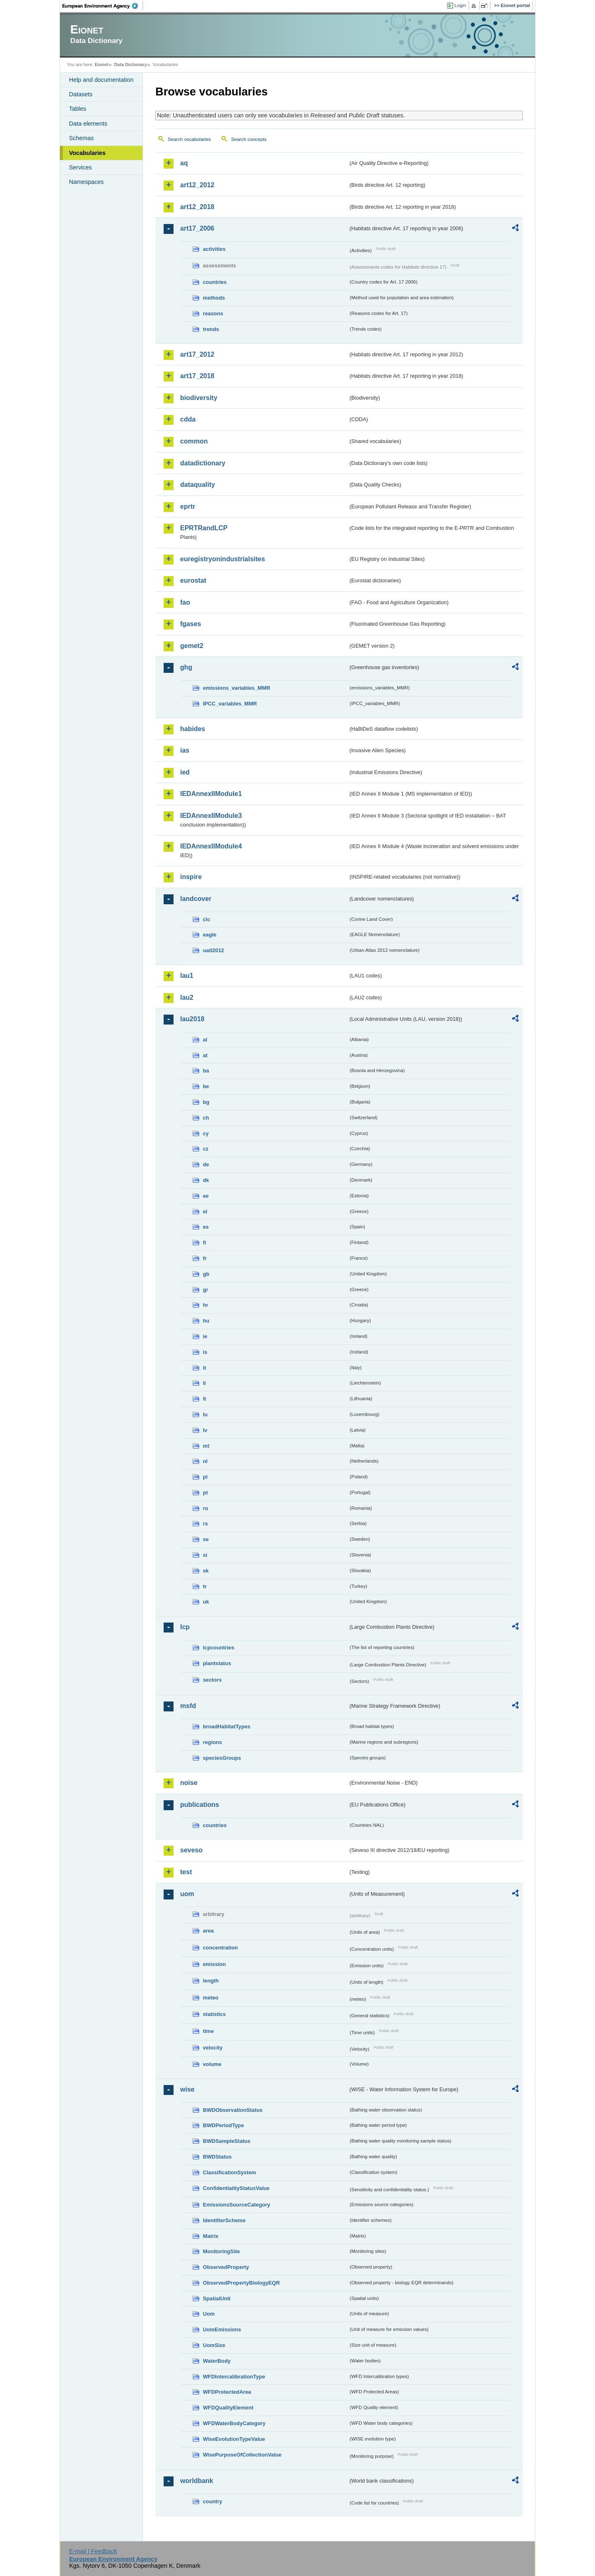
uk (206, 1602)
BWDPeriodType (223, 2125)
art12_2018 (197, 206)
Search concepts (249, 139)
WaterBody (217, 2361)
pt (205, 1492)
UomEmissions (222, 2329)
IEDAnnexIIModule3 (211, 815)
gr (205, 1290)
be (206, 1086)
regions (212, 1742)
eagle (210, 935)
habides (192, 728)
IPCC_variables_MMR (230, 704)
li (204, 1383)
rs (205, 1523)
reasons (213, 313)
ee (206, 1196)
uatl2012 (213, 950)
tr (205, 1586)
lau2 (186, 997)
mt (206, 1446)
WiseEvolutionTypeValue (234, 2439)
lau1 (186, 975)
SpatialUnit (217, 2298)
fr (205, 1258)
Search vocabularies (189, 139)
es (206, 1227)
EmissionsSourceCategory (236, 2205)
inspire (191, 876)
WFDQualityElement (228, 2407)
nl (205, 1461)
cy (206, 1133)
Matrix (211, 2236)
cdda (187, 419)
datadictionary (202, 463)
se (206, 1539)
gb (206, 1274)
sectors (212, 1680)
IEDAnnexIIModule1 (211, 793)
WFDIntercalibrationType (234, 2376)
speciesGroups (222, 1758)
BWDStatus (217, 2157)
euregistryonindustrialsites (222, 558)
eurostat (193, 580)
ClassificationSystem (229, 2172)
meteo (211, 1998)
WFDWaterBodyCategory (234, 2423)
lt (204, 1399)
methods (214, 298)
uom (187, 1893)
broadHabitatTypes (226, 1726)
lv (205, 1430)
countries (215, 282)
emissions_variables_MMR (236, 688)
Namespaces (86, 182)
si (205, 1555)
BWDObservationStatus (232, 2110)
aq (184, 163)
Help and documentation (101, 79)
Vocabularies (87, 153)
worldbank (196, 2480)
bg (206, 1102)
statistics (214, 2014)
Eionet (101, 64)
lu (205, 1414)
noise (189, 1782)
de (206, 1164)
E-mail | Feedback (93, 2551)
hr (205, 1305)
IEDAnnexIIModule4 (211, 846)
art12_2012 (197, 184)
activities (214, 249)
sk (206, 1571)
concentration (220, 1948)
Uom (208, 2314)
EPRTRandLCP (204, 527)
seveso (191, 1850)
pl (205, 1477)
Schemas (81, 138)
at (205, 1055)
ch (206, 1118)
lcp (185, 1626)
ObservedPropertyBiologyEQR (241, 2283)
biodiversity (198, 397)
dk (206, 1180)
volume (212, 2064)
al (205, 1040)
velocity (213, 2048)
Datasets (81, 94)
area (208, 1931)
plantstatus (217, 1663)
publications (199, 1804)
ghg (186, 667)
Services (80, 167)
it (204, 1368)
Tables (77, 108)
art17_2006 (197, 228)
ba (206, 1071)
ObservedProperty (226, 2267)
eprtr (187, 506)
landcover (196, 898)
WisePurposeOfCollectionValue (242, 2455)
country (212, 2501)
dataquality (197, 484)
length (211, 1981)
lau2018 (192, 1018)
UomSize (214, 2345)
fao (185, 602)
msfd (188, 1705)
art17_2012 (197, 354)
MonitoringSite (221, 2251)
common (194, 441)
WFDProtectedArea (227, 2392)
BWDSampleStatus (226, 2141)
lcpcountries (218, 1647)
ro (205, 1508)
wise (187, 2089)
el (205, 1211)
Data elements (88, 123)
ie (205, 1336)
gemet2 (191, 645)
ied (185, 772)
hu (206, 1321)
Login (460, 5)
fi (204, 1242)
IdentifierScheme (224, 2220)
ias (184, 750)
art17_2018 (197, 375)
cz (206, 1149)
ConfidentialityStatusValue (236, 2188)
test (186, 1871)
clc (206, 919)
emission (214, 1964)
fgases (190, 623)
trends (211, 329)
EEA (102, 6)
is (205, 1352)
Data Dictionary (130, 64)
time (208, 2031)
